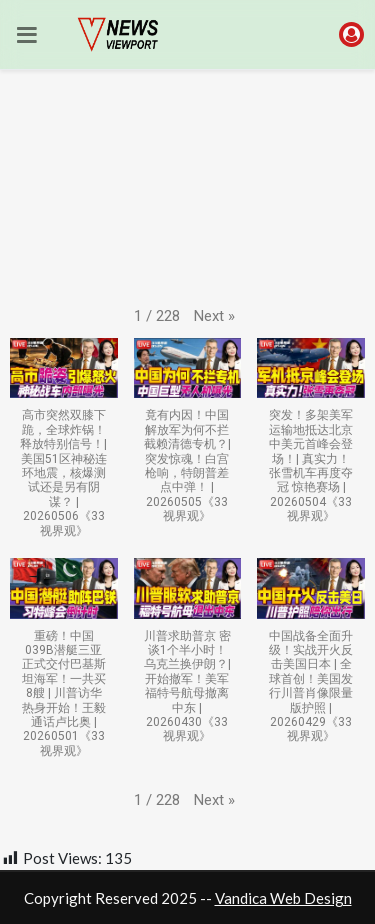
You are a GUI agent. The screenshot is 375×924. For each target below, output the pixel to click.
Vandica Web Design (283, 898)
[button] (214, 316)
